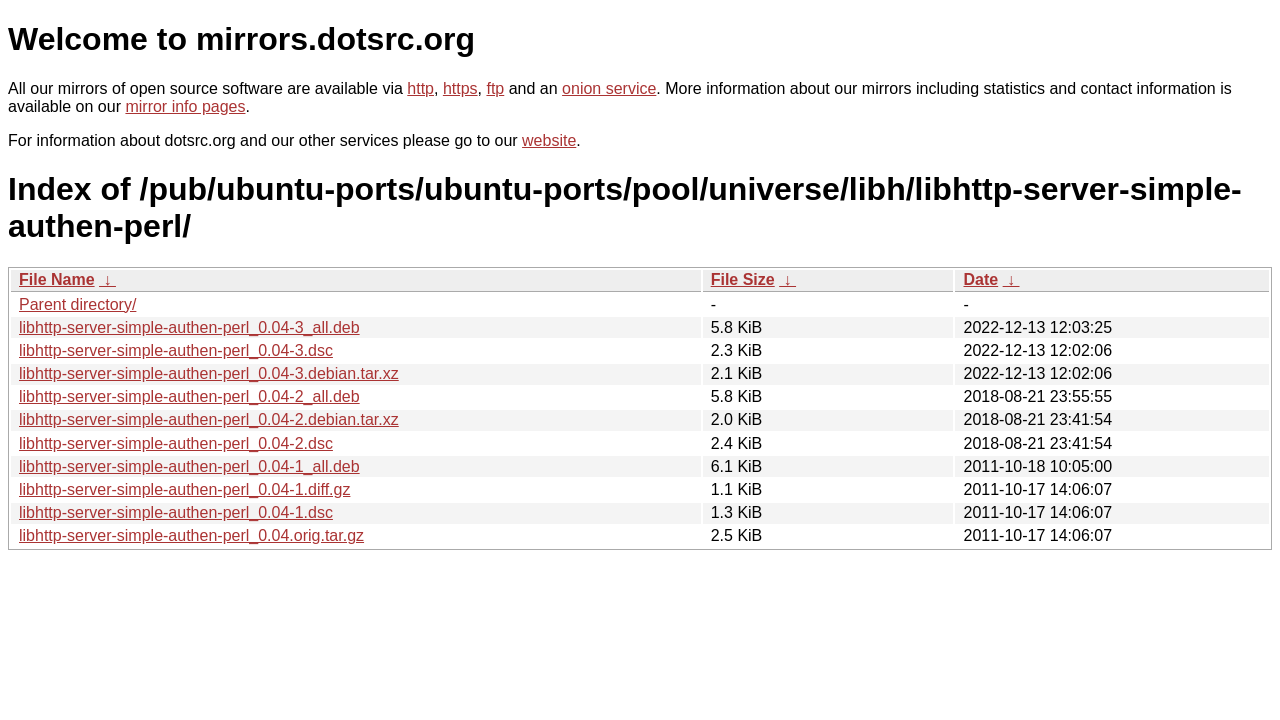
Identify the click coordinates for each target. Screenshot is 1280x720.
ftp (495, 88)
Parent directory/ (77, 304)
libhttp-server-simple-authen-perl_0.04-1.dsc (176, 512)
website (549, 140)
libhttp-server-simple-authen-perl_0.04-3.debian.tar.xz (209, 373)
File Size (743, 279)
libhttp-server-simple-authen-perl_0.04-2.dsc (176, 443)
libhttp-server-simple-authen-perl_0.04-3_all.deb (189, 327)
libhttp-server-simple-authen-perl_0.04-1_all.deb (189, 466)
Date (980, 279)
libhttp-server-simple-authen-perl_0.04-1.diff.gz (184, 489)
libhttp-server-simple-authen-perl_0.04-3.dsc (176, 350)
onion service (609, 88)
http (420, 88)
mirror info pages (185, 106)
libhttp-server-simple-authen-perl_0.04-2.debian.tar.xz (209, 419)
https (460, 88)
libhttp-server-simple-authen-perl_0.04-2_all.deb (189, 396)
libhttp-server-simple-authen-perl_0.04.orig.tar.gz (191, 535)
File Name (57, 279)
